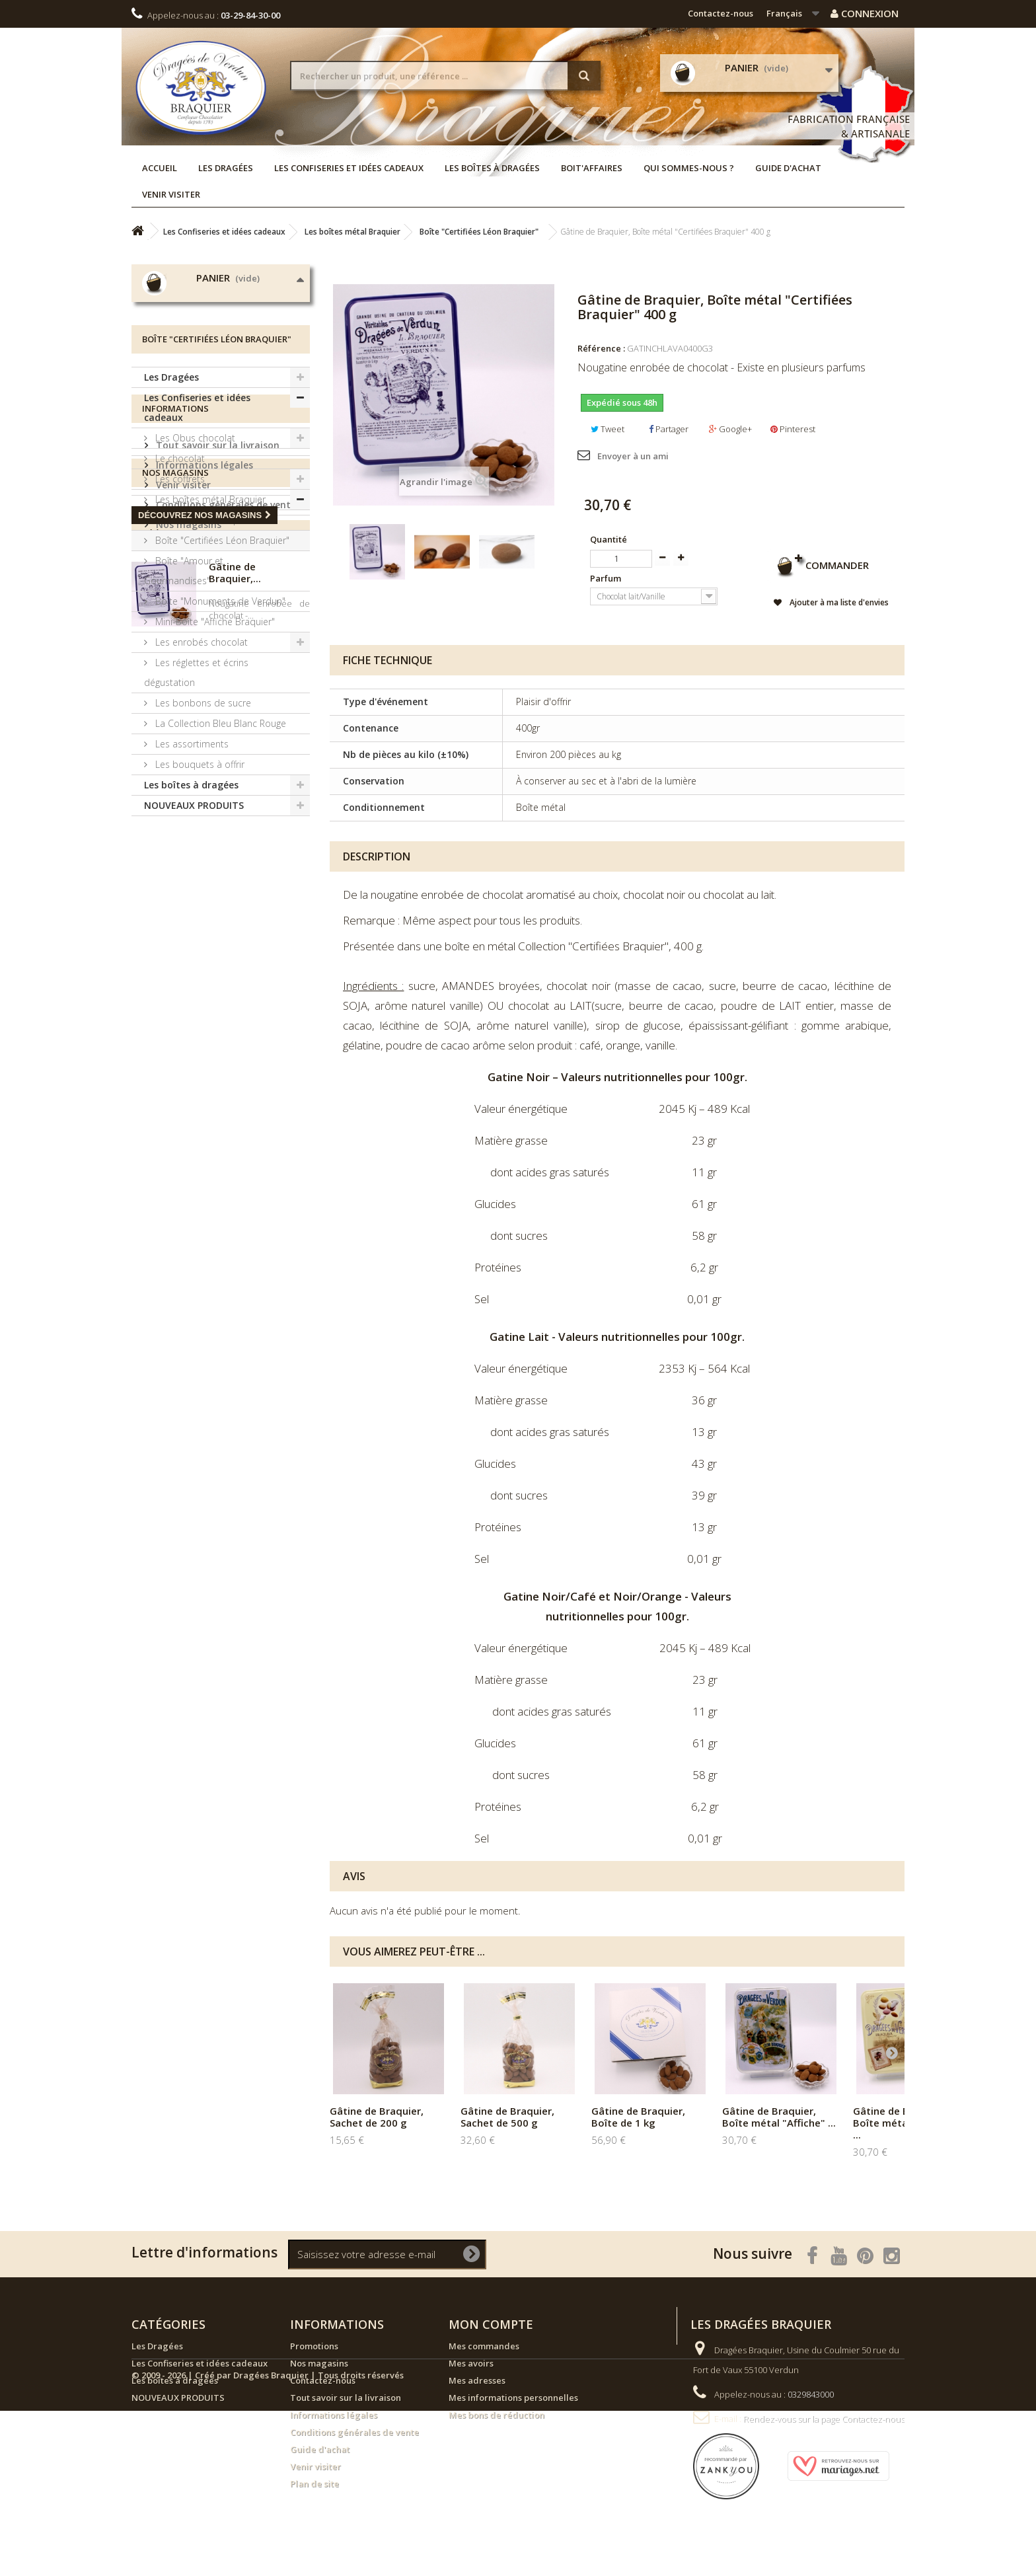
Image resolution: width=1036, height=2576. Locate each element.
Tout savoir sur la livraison (216, 1012)
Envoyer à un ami (633, 456)
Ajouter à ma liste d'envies (832, 603)
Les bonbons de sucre (202, 833)
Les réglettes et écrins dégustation (196, 803)
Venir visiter (171, 194)
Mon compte (491, 2324)
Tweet (607, 429)
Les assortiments (191, 874)
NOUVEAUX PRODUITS (194, 936)
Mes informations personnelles (513, 2398)
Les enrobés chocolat (200, 773)
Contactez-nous (720, 13)
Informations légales (203, 1032)
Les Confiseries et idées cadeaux (349, 168)
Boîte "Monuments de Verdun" (219, 732)
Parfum (606, 578)
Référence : (601, 348)
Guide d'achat (788, 168)
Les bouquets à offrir (198, 895)
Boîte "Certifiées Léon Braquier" (221, 671)
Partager (668, 429)
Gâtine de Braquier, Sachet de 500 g (507, 2117)
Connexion (865, 13)
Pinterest (792, 429)
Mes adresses (477, 2380)
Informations (175, 981)
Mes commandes (484, 2346)
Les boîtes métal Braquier (209, 630)
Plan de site (314, 2483)
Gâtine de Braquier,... (235, 1258)
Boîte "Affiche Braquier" (203, 650)
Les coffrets (179, 609)
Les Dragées (225, 168)
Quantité (608, 539)
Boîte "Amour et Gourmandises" (183, 701)
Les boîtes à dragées (492, 168)
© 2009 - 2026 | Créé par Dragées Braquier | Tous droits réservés (267, 2540)
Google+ (730, 429)
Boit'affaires (591, 168)
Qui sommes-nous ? (689, 168)
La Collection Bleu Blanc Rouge (219, 854)
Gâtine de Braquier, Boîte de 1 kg (638, 2117)
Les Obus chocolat (194, 568)
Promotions (314, 2346)
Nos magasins (187, 1091)
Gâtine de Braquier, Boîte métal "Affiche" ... (779, 2117)
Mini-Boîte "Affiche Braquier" (214, 752)
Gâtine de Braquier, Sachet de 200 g (377, 2117)
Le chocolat (179, 589)
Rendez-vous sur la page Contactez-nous (824, 2419)
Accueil (159, 168)
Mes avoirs (471, 2363)
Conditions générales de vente (224, 1071)
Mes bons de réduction (496, 2415)
